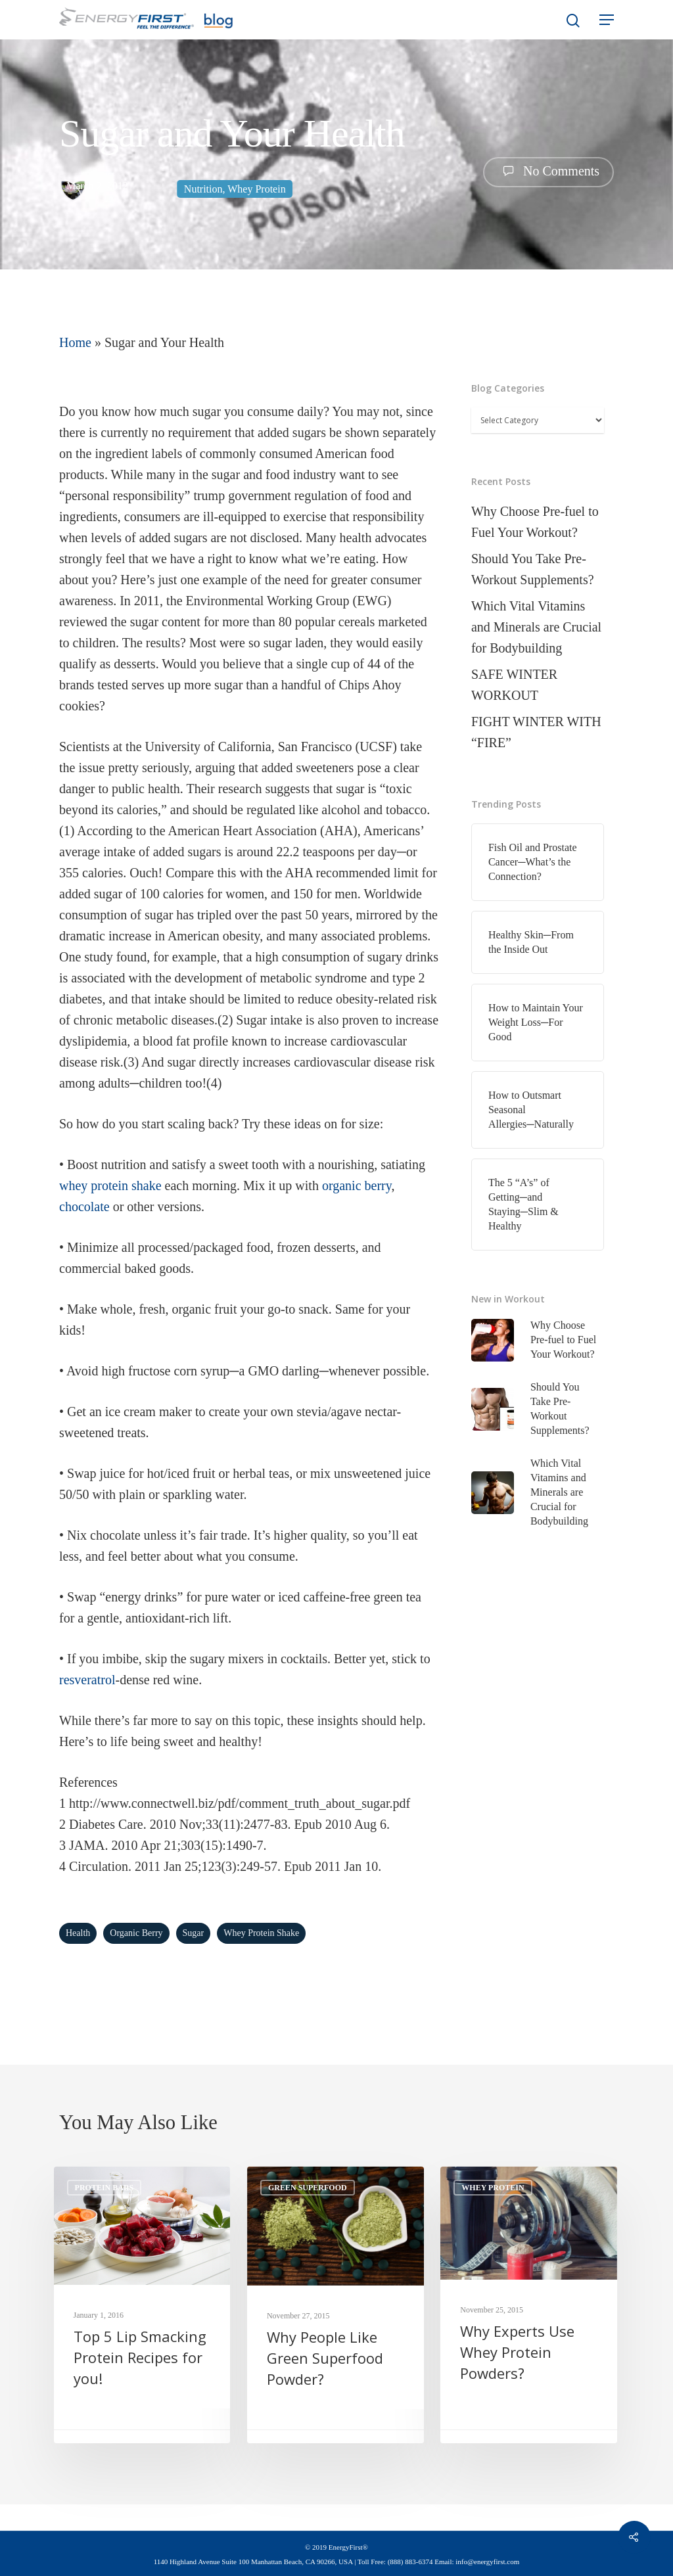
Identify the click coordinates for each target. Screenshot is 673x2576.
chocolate (84, 1206)
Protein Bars (104, 2187)
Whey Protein (256, 189)
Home (75, 342)
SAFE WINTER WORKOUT (514, 684)
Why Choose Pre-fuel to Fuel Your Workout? (535, 522)
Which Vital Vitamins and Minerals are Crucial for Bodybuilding (536, 627)
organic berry (357, 1185)
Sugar (193, 1933)
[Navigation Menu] (606, 19)
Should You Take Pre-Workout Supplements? (532, 569)
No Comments (548, 171)
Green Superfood (307, 2187)
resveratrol (87, 1679)
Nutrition (203, 189)
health (78, 1933)
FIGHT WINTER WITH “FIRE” (536, 732)
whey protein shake (110, 1185)
